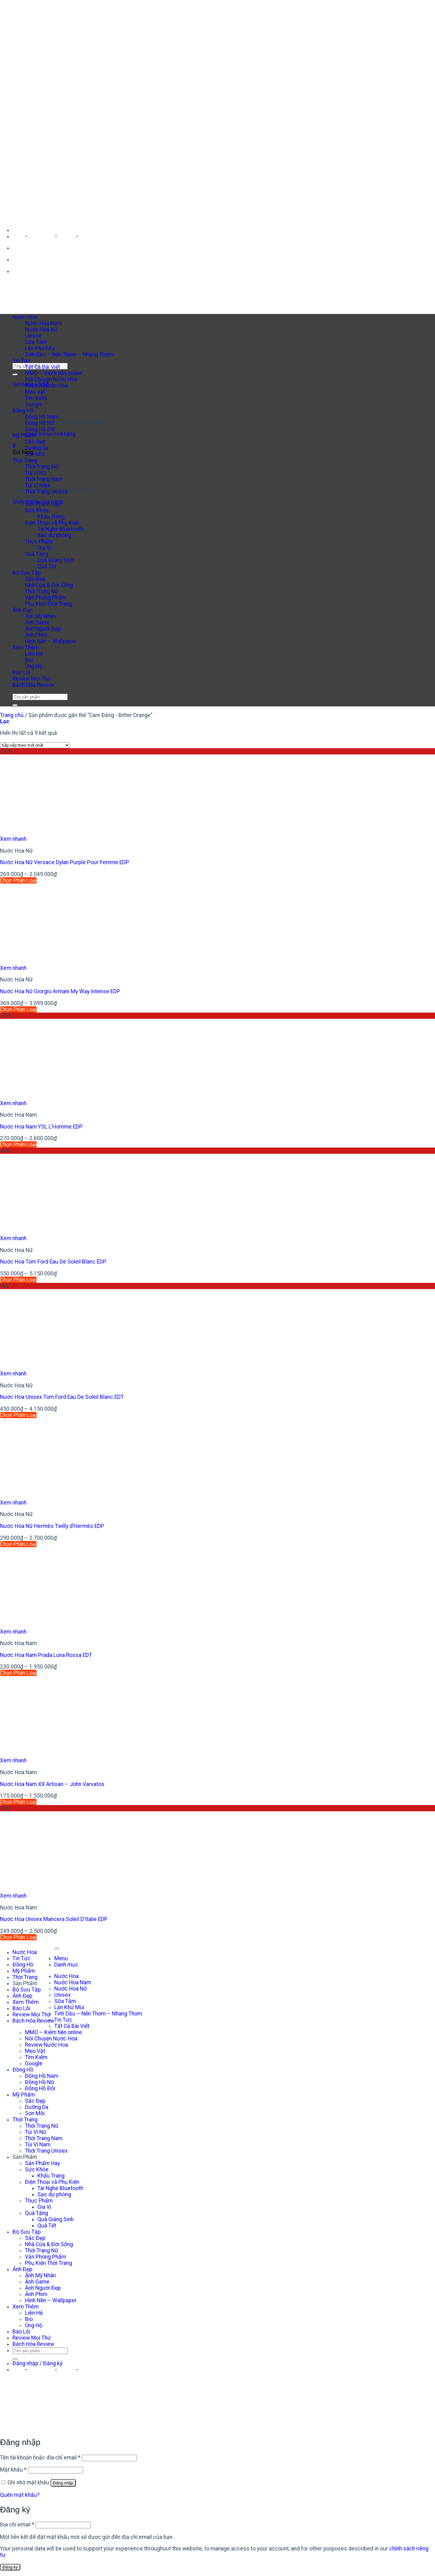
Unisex (33, 336)
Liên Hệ (34, 654)
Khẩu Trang (51, 516)
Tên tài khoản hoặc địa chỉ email (40, 2457)
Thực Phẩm (39, 541)
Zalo (18, 236)
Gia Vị (44, 548)
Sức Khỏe (37, 510)
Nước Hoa (24, 317)
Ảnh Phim (36, 635)
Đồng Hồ (22, 410)
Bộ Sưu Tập (26, 573)
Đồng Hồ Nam (41, 417)
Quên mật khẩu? (20, 2495)
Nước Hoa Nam (43, 323)
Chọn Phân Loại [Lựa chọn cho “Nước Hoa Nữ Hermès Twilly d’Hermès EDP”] (18, 1544)
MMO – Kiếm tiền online (53, 373)
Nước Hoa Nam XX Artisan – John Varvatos (52, 1784)
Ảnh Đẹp (22, 610)
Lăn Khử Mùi (40, 348)
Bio (29, 660)
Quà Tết (46, 566)
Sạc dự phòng (54, 535)
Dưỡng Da (36, 448)
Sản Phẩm (24, 498)
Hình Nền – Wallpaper (51, 641)
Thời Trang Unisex (46, 492)
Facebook (41, 236)
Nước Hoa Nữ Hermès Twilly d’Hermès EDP (52, 1526)
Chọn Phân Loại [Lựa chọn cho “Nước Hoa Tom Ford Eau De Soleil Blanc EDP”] (18, 1280)
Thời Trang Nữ (41, 467)
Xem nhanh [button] (13, 839)
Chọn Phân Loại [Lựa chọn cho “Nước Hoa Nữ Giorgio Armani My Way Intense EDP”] (18, 1009)
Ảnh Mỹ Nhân (40, 616)
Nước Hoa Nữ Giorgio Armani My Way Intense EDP (60, 991)
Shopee (89, 236)
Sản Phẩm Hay (42, 504)
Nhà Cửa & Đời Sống (49, 585)
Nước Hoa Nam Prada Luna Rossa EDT (46, 1655)
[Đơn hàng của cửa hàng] (35, 745)
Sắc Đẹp (35, 442)
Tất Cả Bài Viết (42, 367)
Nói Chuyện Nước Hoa (51, 379)
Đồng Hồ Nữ (39, 423)
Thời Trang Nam (43, 479)
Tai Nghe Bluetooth (60, 529)
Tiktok (66, 236)
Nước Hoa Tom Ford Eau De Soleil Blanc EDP (53, 1262)
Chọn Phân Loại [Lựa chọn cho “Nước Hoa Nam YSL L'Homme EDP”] (18, 1144)
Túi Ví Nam (38, 485)
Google (33, 2063)
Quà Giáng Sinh (55, 560)
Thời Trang (24, 1977)
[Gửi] (14, 374)
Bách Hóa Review (33, 685)
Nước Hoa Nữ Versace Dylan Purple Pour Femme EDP (64, 862)
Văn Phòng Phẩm (45, 598)
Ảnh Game (37, 622)
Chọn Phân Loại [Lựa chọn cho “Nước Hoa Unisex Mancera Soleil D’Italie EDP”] (18, 1937)
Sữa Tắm (36, 342)
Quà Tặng (36, 554)
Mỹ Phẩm (23, 435)
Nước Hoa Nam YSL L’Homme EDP (41, 1127)
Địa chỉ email (17, 2524)
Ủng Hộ (33, 666)
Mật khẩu (13, 2470)
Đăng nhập (63, 2483)
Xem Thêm (25, 647)
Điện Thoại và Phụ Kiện (52, 523)
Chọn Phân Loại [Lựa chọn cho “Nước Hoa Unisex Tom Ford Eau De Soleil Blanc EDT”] (18, 1415)
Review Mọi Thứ (31, 679)
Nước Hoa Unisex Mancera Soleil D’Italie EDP (54, 1919)
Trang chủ (12, 715)
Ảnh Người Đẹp (43, 629)
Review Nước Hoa (46, 386)
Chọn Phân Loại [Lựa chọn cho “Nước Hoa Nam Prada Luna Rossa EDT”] (18, 1673)
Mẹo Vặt (35, 2051)
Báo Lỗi (21, 672)
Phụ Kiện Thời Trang (48, 604)
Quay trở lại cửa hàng (50, 434)
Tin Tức (21, 361)
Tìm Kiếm (36, 2057)
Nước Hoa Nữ (41, 329)
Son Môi (35, 454)
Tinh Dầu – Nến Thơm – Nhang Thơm (69, 354)
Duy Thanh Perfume (37, 230)
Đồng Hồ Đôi (40, 429)
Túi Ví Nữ (35, 473)
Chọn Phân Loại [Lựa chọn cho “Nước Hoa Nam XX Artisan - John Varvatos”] (18, 1802)
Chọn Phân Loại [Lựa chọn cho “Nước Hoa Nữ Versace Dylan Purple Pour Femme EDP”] (18, 880)
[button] (14, 446)
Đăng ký (10, 2567)
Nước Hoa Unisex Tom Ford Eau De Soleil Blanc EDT (62, 1397)
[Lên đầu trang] (56, 1948)
